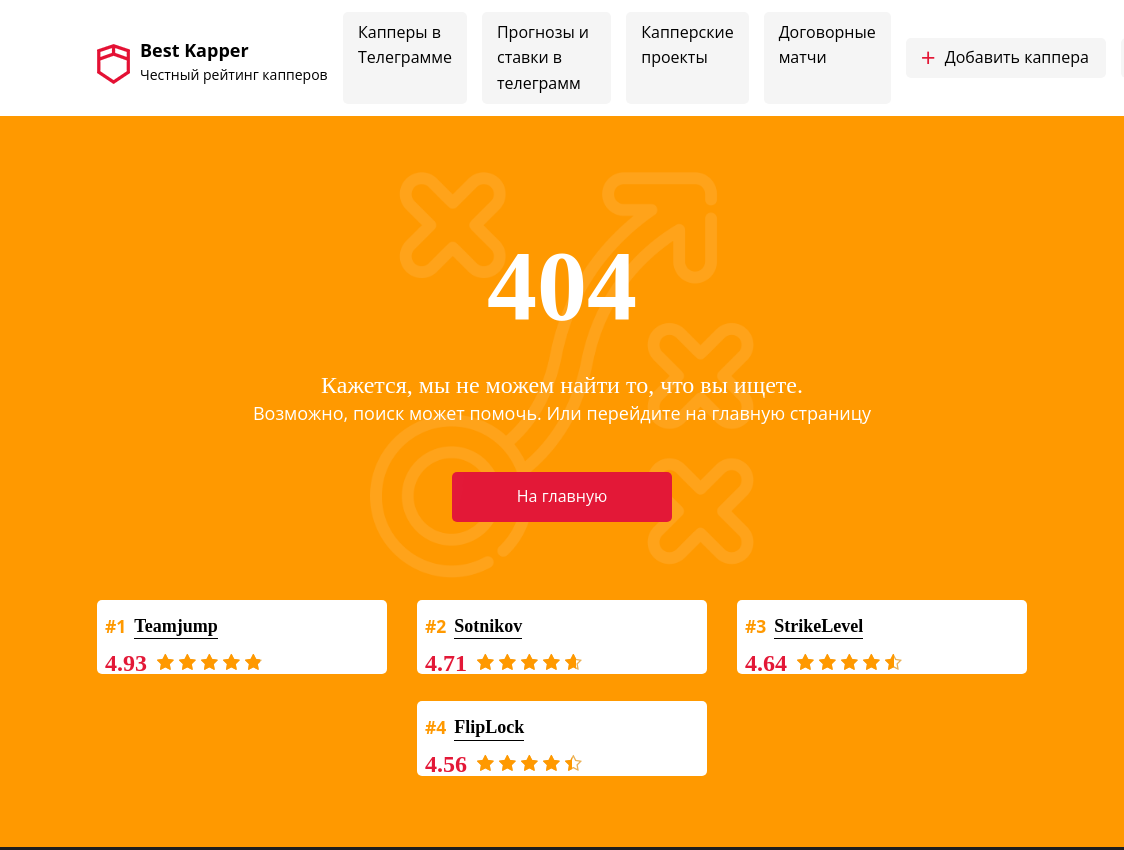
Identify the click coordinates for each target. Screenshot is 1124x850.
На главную (562, 496)
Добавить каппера (1005, 58)
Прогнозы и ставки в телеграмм (543, 57)
